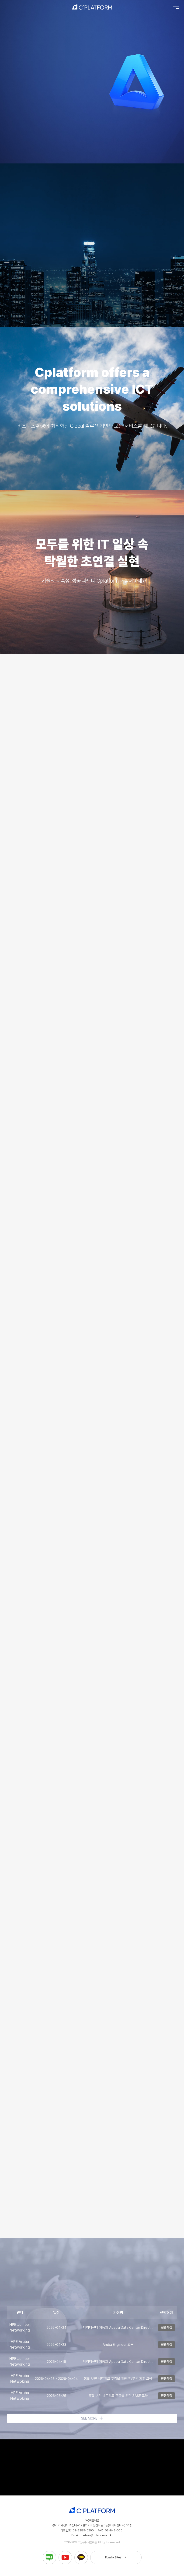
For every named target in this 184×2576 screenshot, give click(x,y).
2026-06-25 (56, 2396)
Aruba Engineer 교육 (118, 2344)
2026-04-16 (56, 2362)
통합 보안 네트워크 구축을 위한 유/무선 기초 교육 (118, 2379)
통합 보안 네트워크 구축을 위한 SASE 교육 (118, 2396)
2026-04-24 (56, 2327)
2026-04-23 (56, 2344)
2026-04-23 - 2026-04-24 (56, 2379)
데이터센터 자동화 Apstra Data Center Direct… (118, 2327)
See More (92, 2418)
